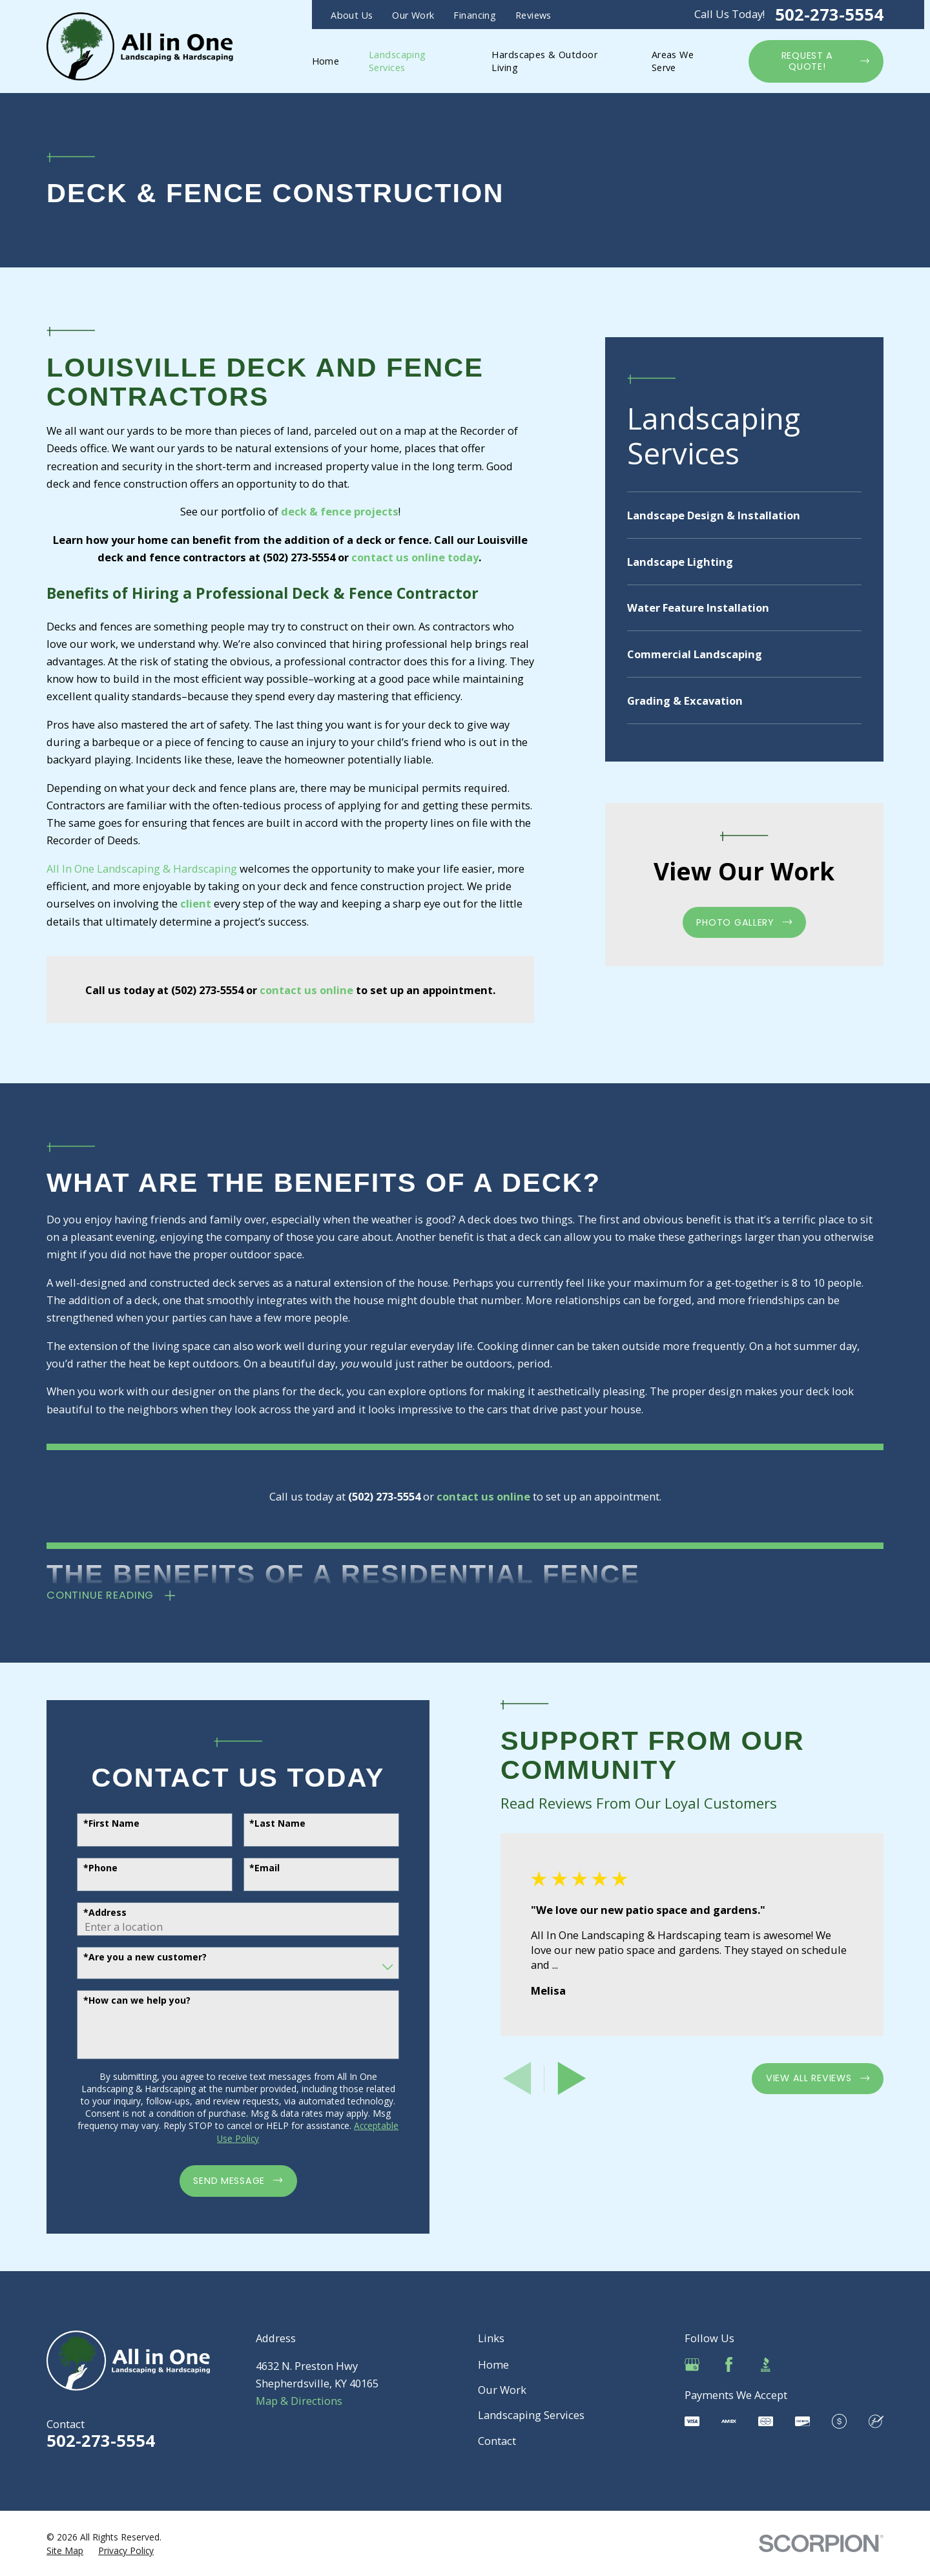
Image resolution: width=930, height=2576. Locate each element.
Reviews (533, 15)
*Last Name (266, 1823)
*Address (92, 1912)
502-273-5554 (829, 14)
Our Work (413, 15)
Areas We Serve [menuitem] (673, 61)
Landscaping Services (531, 2414)
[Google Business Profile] (692, 2364)
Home (493, 2364)
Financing (474, 15)
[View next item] (560, 2078)
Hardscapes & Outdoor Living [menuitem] (544, 61)
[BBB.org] (765, 2364)
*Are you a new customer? (132, 1957)
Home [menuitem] (326, 61)
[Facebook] (728, 2364)
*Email (253, 1868)
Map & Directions (299, 2400)
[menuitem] (744, 515)
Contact (497, 2440)
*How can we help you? (124, 2000)
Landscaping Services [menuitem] (397, 61)
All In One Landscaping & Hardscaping (141, 868)
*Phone (88, 1868)
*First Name (99, 1823)
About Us (352, 15)
